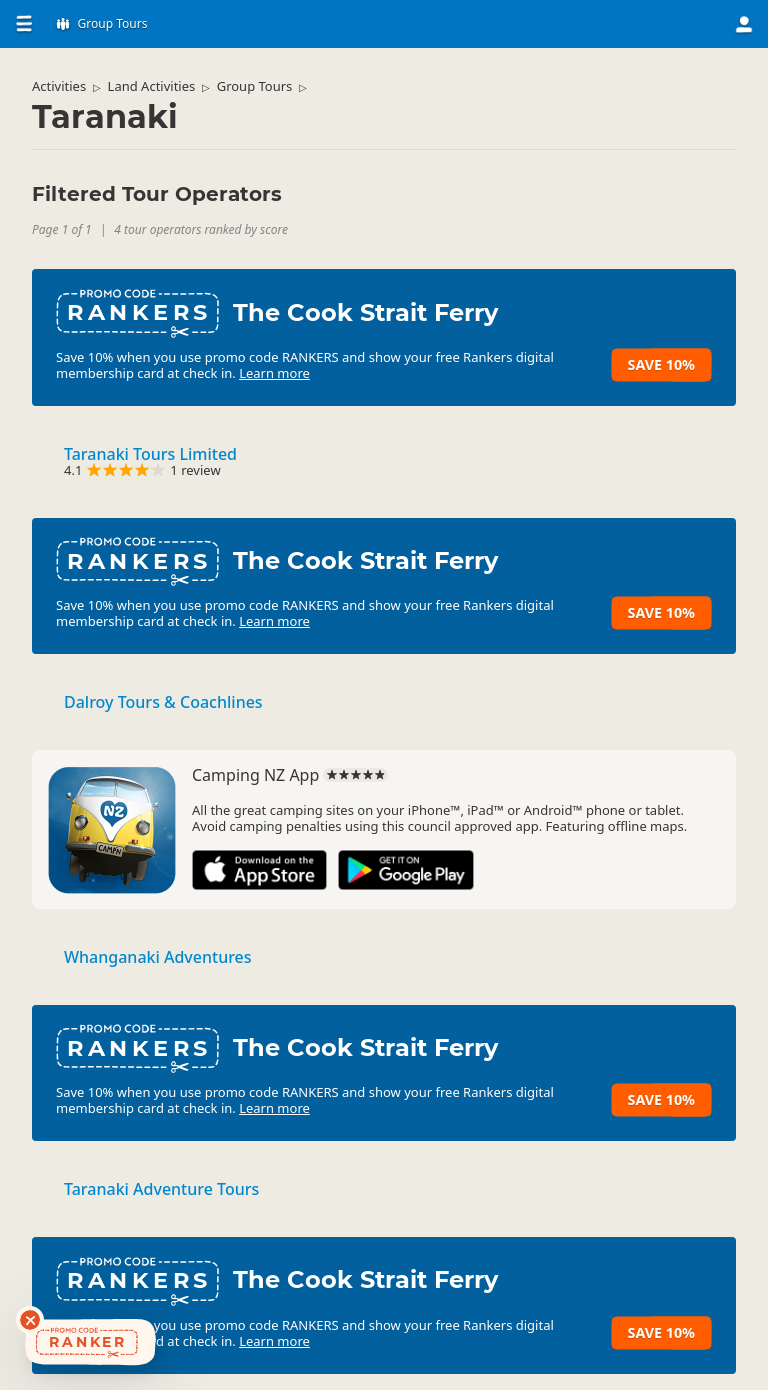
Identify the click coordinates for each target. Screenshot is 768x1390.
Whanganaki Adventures (158, 957)
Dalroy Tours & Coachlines (163, 702)
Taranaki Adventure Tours (161, 1189)
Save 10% (661, 364)
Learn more (274, 373)
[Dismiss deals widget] (30, 1320)
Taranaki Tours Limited (150, 454)
